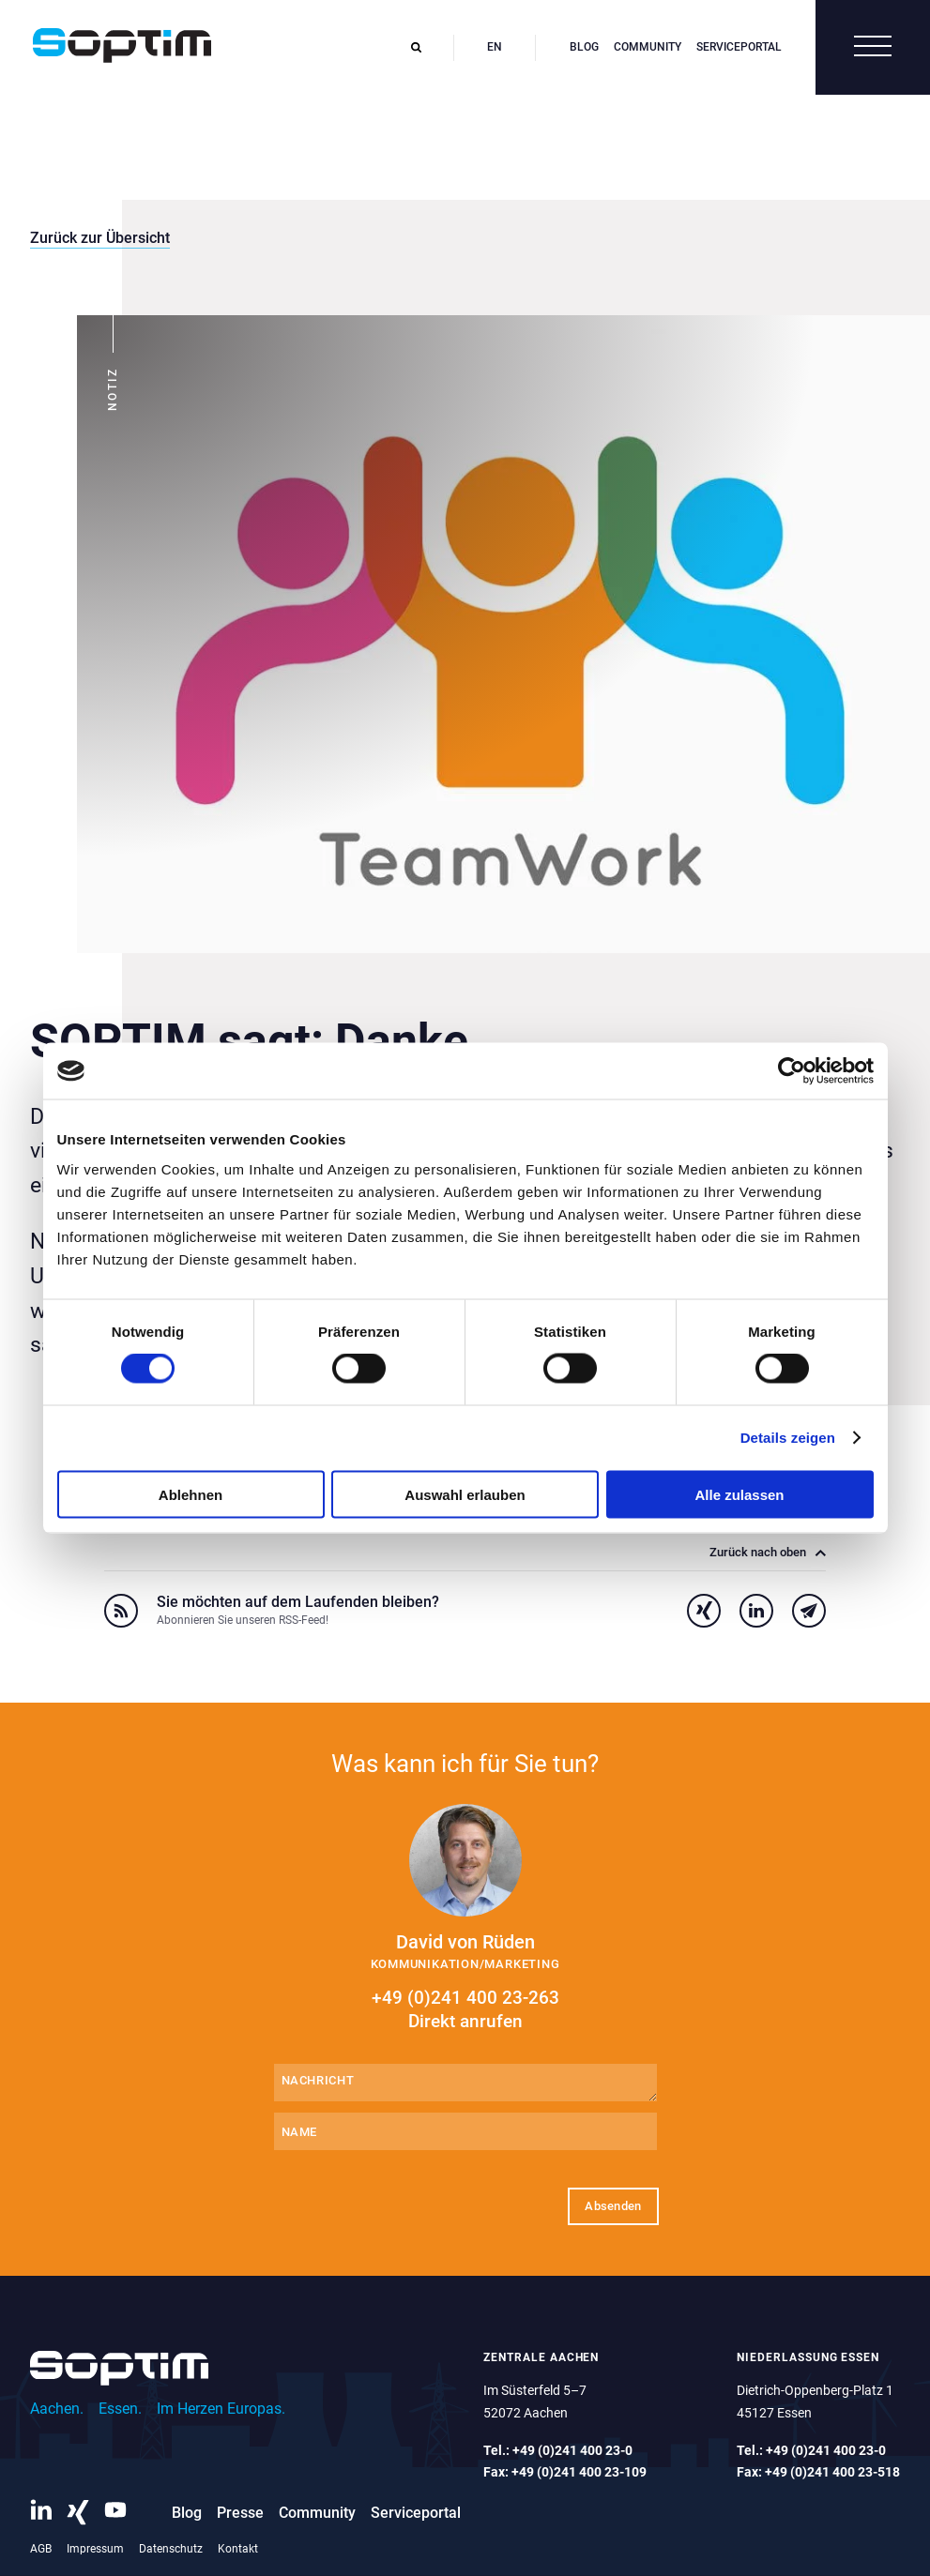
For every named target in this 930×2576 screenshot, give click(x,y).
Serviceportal (739, 46)
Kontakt (238, 2548)
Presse (240, 2513)
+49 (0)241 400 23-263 (465, 2010)
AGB (41, 2548)
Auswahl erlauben (464, 1494)
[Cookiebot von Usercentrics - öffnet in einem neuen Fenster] (791, 1071)
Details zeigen (787, 1438)
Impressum (95, 2548)
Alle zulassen (739, 1494)
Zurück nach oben (767, 1552)
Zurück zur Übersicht (100, 238)
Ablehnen (190, 1494)
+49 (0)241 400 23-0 (572, 2450)
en (494, 46)
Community (647, 46)
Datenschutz (171, 2548)
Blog (584, 46)
